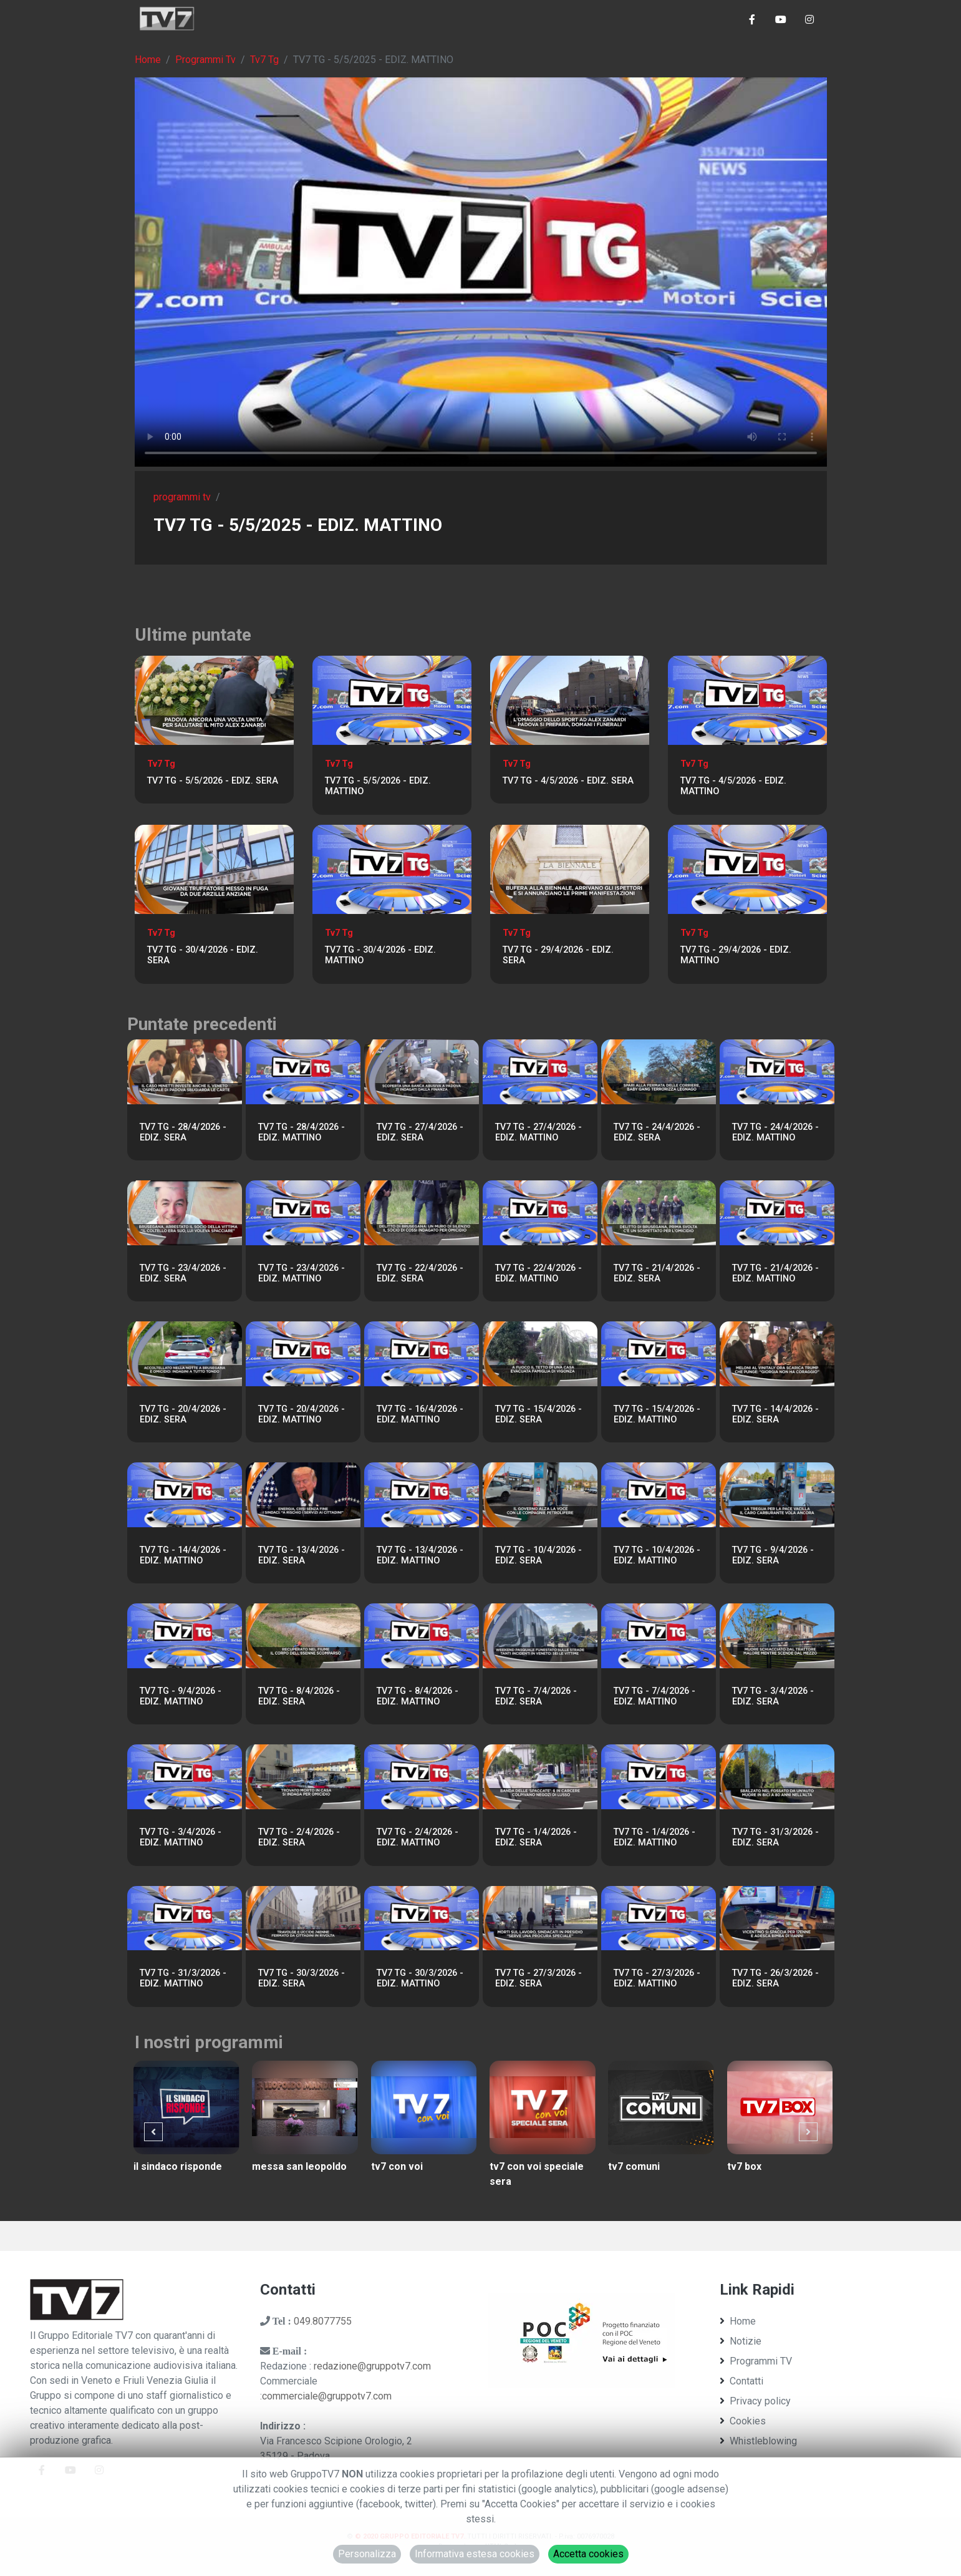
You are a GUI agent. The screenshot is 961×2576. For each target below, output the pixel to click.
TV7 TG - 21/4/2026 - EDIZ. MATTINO (775, 1273)
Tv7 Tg (264, 60)
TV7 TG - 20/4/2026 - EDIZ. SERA (183, 1414)
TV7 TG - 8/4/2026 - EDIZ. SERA (299, 1696)
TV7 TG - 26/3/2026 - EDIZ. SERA (775, 1978)
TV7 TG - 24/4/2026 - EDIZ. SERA (657, 1132)
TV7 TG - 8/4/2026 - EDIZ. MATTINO (417, 1696)
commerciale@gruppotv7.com (327, 2396)
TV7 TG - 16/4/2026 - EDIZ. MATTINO (420, 1414)
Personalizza (367, 2554)
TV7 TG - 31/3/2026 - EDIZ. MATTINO (183, 1978)
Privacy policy (755, 2401)
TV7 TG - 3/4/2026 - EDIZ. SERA (773, 1696)
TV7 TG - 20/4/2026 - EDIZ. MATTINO (301, 1414)
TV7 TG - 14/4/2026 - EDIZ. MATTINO (183, 1555)
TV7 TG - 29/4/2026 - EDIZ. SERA (558, 955)
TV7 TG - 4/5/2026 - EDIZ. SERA (568, 780)
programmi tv (182, 497)
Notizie (740, 2341)
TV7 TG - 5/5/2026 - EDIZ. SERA (212, 780)
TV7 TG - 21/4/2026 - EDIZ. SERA (657, 1273)
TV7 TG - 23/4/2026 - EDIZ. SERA (183, 1273)
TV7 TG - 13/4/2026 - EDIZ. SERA (301, 1555)
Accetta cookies (588, 2554)
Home (148, 60)
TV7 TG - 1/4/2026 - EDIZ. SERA (536, 1837)
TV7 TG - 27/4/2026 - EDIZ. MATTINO (538, 1132)
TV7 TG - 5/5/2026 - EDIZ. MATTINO (378, 786)
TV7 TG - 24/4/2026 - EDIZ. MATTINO (775, 1132)
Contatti (741, 2381)
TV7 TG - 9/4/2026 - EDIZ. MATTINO (180, 1696)
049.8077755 (323, 2321)
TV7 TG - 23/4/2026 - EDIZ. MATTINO (301, 1273)
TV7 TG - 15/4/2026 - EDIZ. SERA (538, 1414)
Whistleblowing (758, 2441)
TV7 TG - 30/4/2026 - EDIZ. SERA (202, 955)
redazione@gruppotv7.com (372, 2366)
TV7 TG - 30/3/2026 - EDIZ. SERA (301, 1978)
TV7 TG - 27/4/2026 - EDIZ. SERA (420, 1132)
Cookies (743, 2421)
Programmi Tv (205, 60)
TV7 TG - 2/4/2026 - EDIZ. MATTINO (417, 1837)
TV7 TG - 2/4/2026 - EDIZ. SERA (299, 1837)
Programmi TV (756, 2361)
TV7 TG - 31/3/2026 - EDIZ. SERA (775, 1837)
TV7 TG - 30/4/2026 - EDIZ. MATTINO (380, 955)
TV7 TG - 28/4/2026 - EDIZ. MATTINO (301, 1132)
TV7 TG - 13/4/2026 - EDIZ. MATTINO (420, 1555)
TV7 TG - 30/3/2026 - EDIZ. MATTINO (420, 1978)
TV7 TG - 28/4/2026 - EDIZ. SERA (183, 1132)
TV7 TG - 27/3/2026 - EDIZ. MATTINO (657, 1978)
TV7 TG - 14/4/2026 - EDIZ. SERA (775, 1414)
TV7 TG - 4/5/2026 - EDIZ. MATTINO (733, 786)
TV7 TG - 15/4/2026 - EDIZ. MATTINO (657, 1414)
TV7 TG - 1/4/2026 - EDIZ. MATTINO (654, 1837)
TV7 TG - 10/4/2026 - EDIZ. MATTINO (657, 1555)
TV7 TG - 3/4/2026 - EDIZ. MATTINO (180, 1837)
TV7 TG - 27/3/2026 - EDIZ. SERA (538, 1978)
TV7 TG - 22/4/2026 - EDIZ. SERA (420, 1273)
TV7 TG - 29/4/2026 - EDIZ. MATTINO (735, 955)
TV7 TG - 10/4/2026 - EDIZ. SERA (538, 1555)
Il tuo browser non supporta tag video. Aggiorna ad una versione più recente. (481, 272)
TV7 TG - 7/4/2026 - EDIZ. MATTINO (654, 1696)
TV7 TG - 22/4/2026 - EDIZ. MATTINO (538, 1273)
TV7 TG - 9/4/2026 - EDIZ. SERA (773, 1555)
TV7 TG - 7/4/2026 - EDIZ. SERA (536, 1696)
